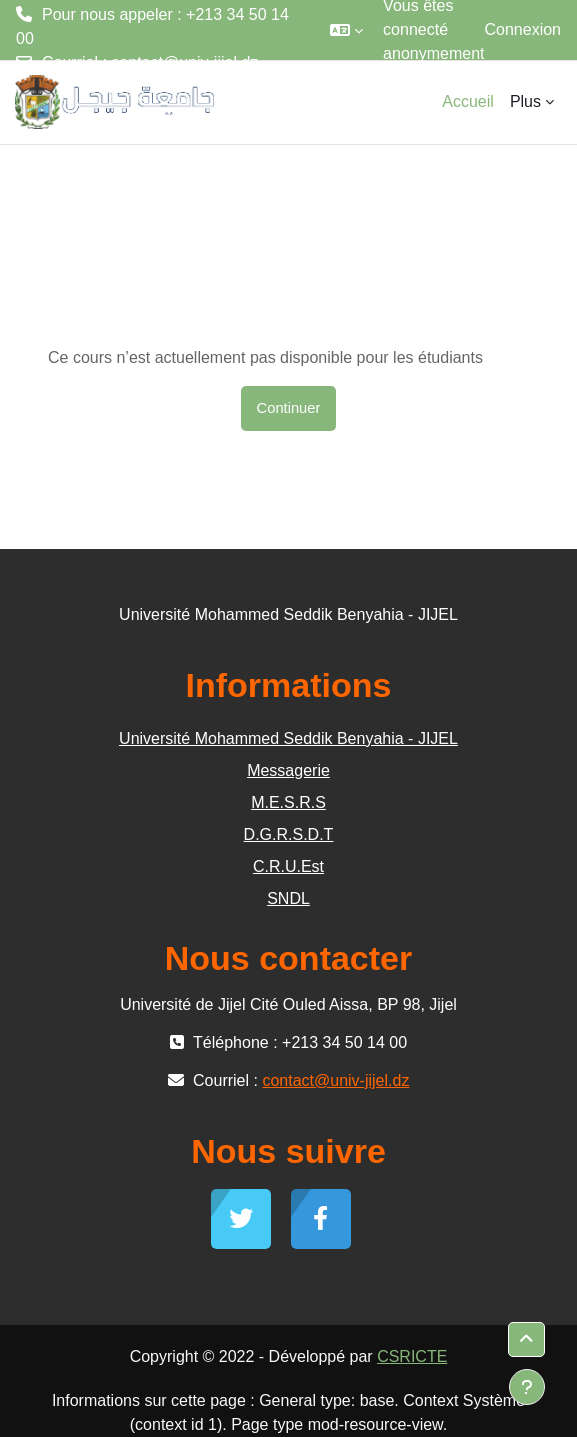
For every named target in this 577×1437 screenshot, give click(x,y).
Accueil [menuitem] (468, 101)
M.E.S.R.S (288, 802)
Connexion (523, 29)
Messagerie (288, 770)
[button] (346, 30)
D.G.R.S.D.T (289, 834)
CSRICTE (412, 1356)
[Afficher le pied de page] (527, 1387)
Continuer (289, 408)
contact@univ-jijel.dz (184, 62)
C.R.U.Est (288, 866)
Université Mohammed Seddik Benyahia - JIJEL (288, 738)
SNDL (288, 898)
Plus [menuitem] (525, 101)
